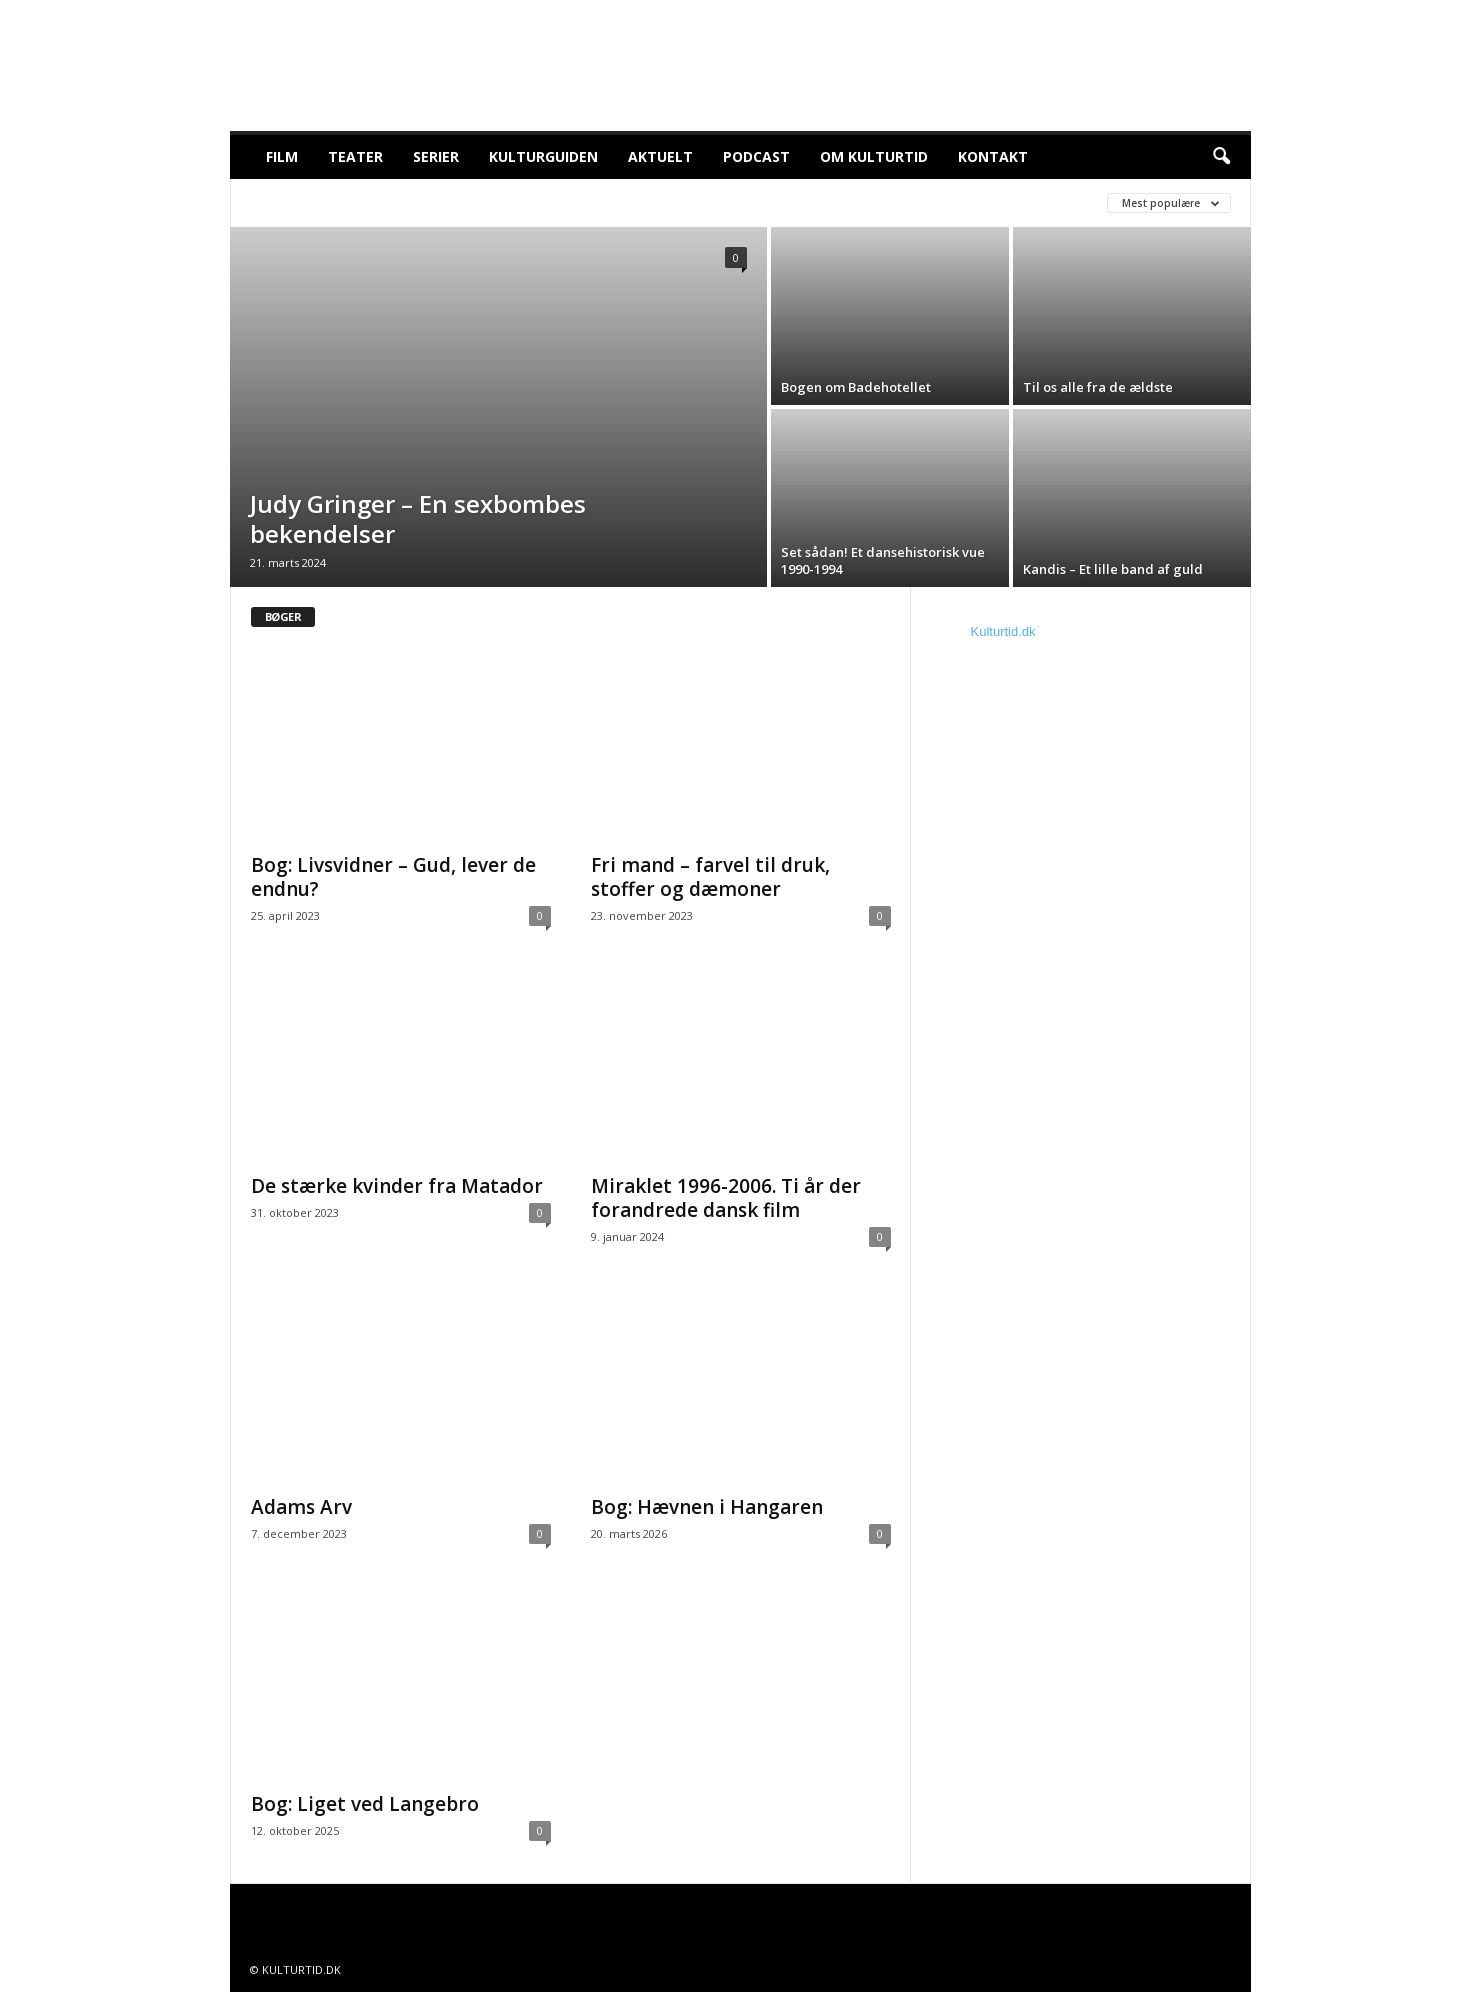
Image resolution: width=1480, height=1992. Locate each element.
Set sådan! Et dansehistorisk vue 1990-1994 (883, 560)
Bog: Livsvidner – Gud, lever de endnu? (393, 877)
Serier (436, 156)
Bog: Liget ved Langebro (365, 1804)
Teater (355, 156)
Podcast (756, 156)
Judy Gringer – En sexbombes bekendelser (418, 518)
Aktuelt (660, 156)
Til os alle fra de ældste (1098, 387)
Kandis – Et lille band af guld (1114, 569)
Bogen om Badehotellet (856, 387)
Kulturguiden (543, 156)
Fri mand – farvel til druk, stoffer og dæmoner (710, 877)
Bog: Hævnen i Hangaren (707, 1507)
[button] (1221, 157)
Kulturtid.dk (1003, 631)
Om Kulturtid (874, 156)
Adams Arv (301, 1507)
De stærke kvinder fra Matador (397, 1186)
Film (282, 156)
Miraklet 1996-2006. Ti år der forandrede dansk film (726, 1198)
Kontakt (993, 156)
